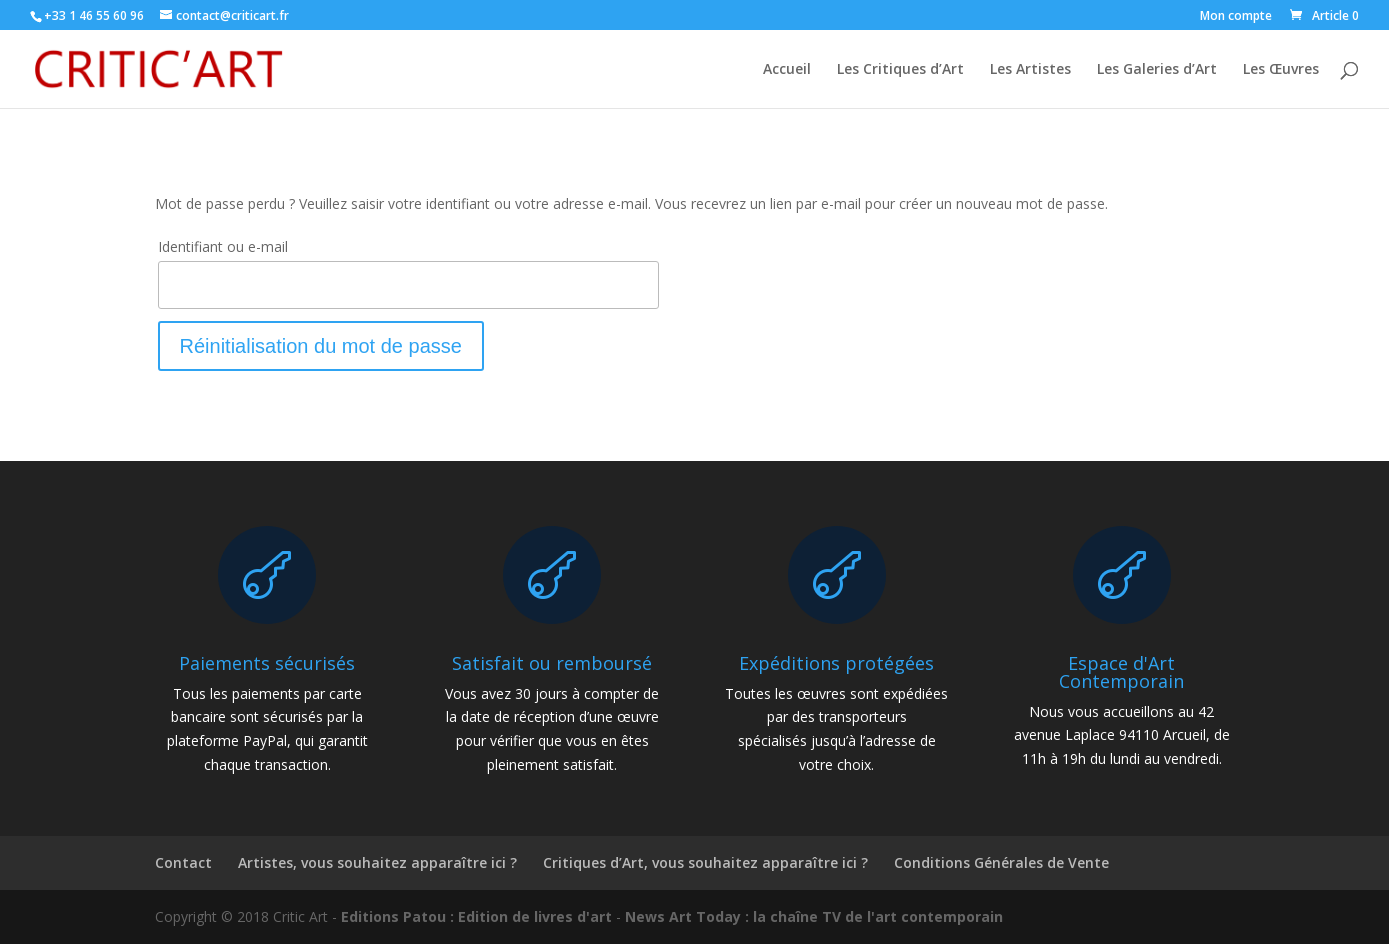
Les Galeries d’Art (1157, 70)
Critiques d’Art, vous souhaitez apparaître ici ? (705, 862)
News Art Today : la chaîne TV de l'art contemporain (814, 916)
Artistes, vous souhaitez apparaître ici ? (377, 862)
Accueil (787, 70)
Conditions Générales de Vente (1001, 862)
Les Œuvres (1281, 70)
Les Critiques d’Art (900, 70)
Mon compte (1236, 17)
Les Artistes (1030, 70)
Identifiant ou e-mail (223, 246)
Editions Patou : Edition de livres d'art (476, 916)
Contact (183, 862)
